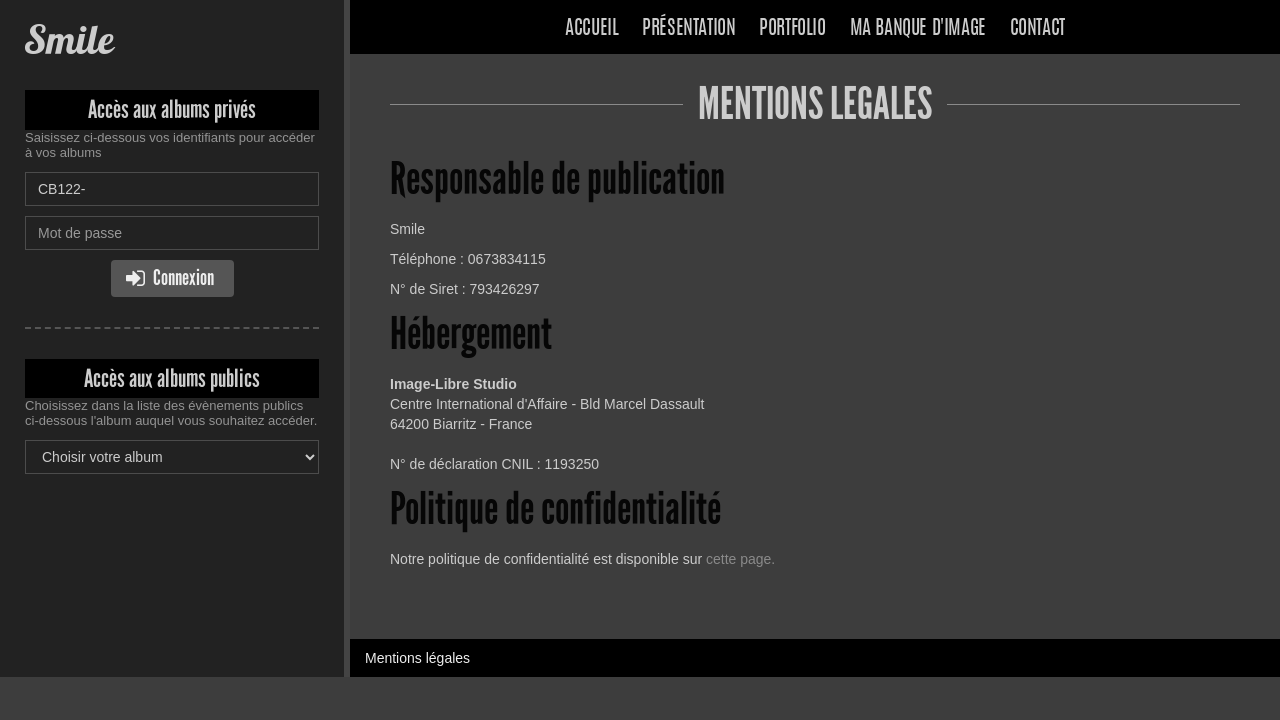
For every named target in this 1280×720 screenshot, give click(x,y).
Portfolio (792, 29)
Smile (69, 39)
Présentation (688, 29)
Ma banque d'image (918, 29)
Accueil (591, 29)
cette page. (740, 559)
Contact (1037, 29)
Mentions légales (417, 658)
